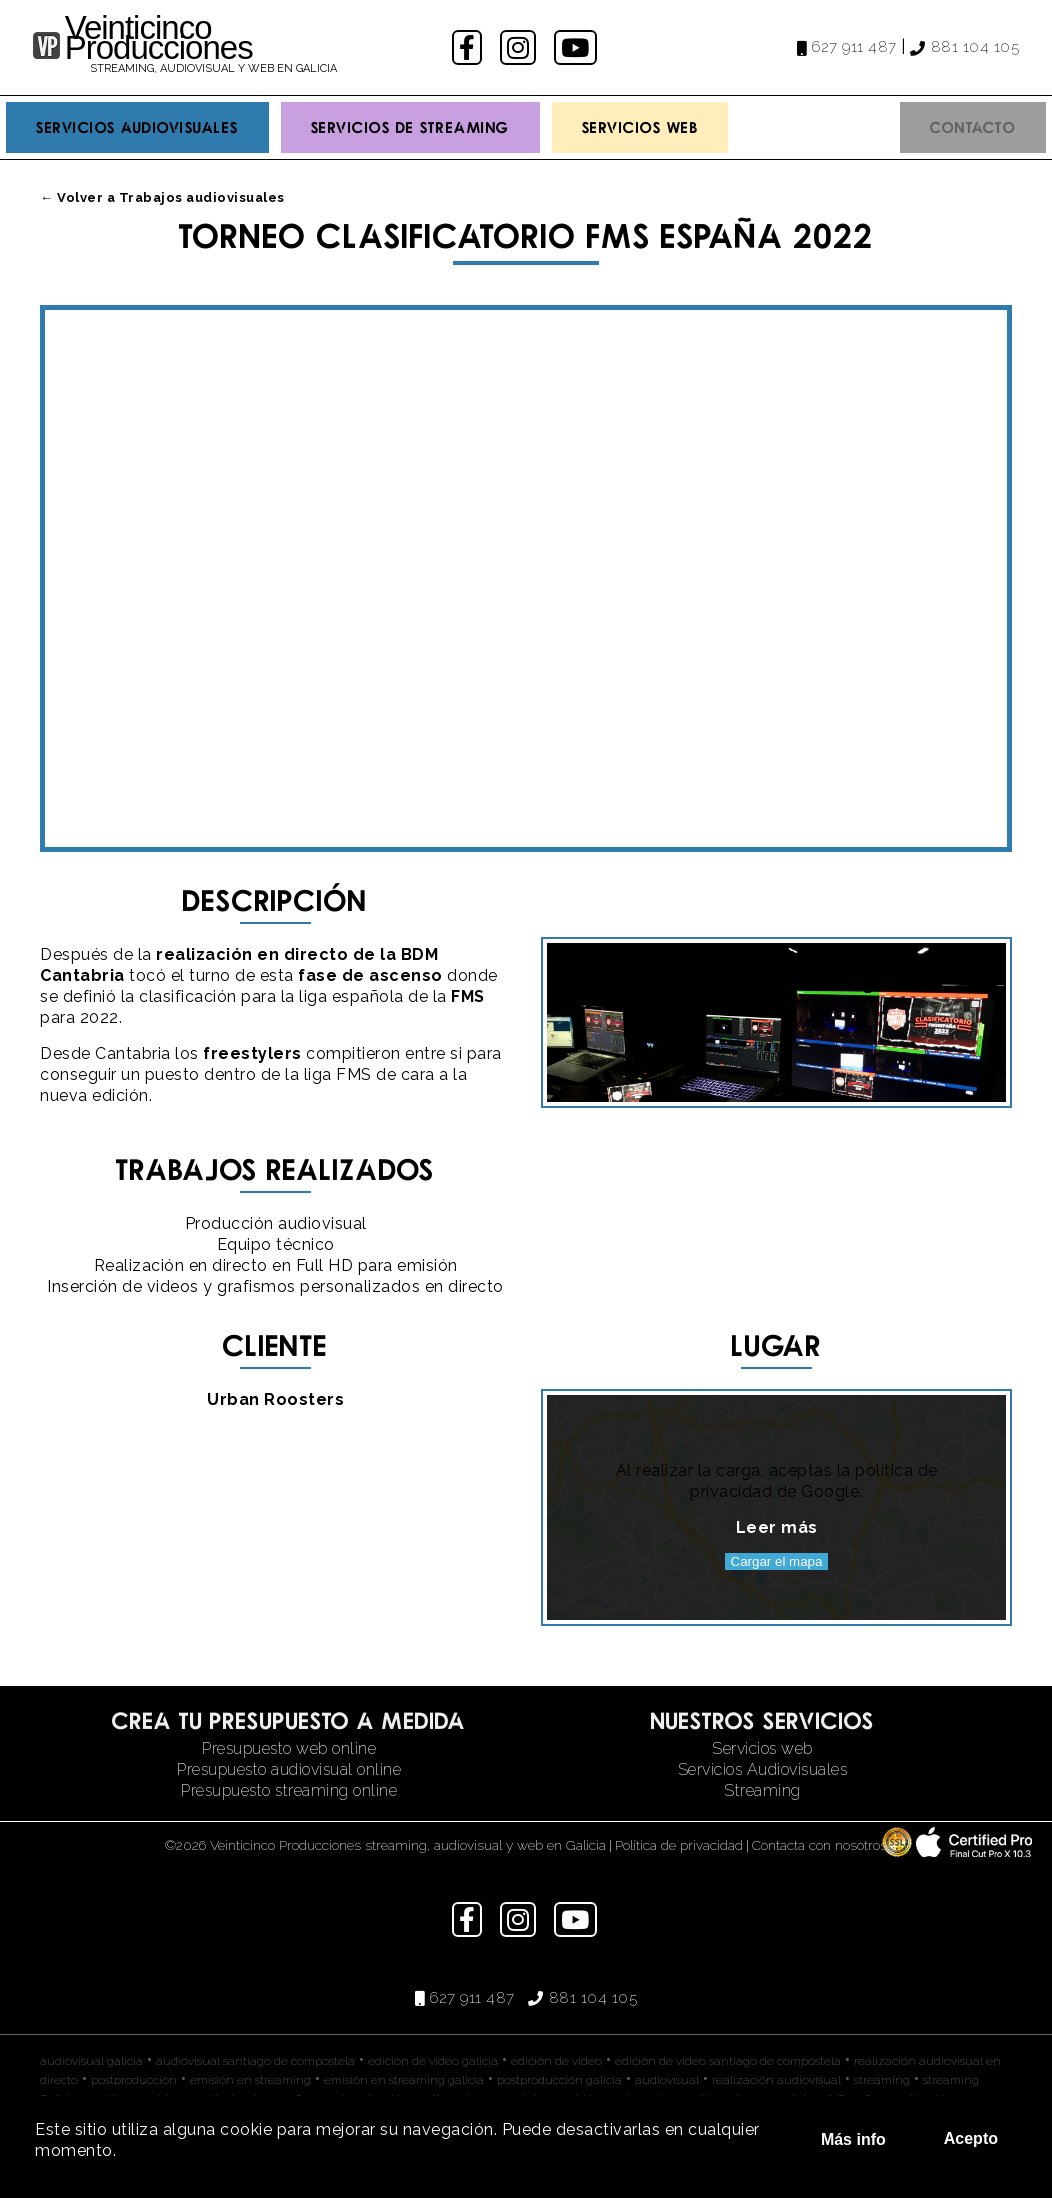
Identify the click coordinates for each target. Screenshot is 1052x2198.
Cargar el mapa (777, 1561)
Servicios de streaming (410, 127)
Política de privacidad (679, 1845)
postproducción (134, 2080)
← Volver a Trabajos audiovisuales (162, 197)
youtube (577, 47)
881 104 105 (975, 47)
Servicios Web (640, 127)
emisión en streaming (250, 2080)
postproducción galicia (559, 2080)
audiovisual (667, 2080)
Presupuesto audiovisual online (289, 1769)
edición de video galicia (433, 2061)
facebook (469, 47)
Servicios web (762, 1748)
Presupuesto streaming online (289, 1790)
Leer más (777, 1527)
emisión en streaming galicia (404, 2080)
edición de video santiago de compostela (728, 2061)
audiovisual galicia (91, 2061)
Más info (853, 2139)
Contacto (973, 127)
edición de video (556, 2061)
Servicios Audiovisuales (137, 127)
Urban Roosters (275, 1399)
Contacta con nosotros (819, 1845)
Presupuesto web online (289, 1748)
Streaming (762, 1790)
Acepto (971, 2138)
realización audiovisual (776, 2080)
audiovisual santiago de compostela (255, 2061)
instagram (520, 47)
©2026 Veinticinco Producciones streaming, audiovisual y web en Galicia (385, 1845)
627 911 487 (854, 47)
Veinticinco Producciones (159, 37)
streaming (882, 2080)
